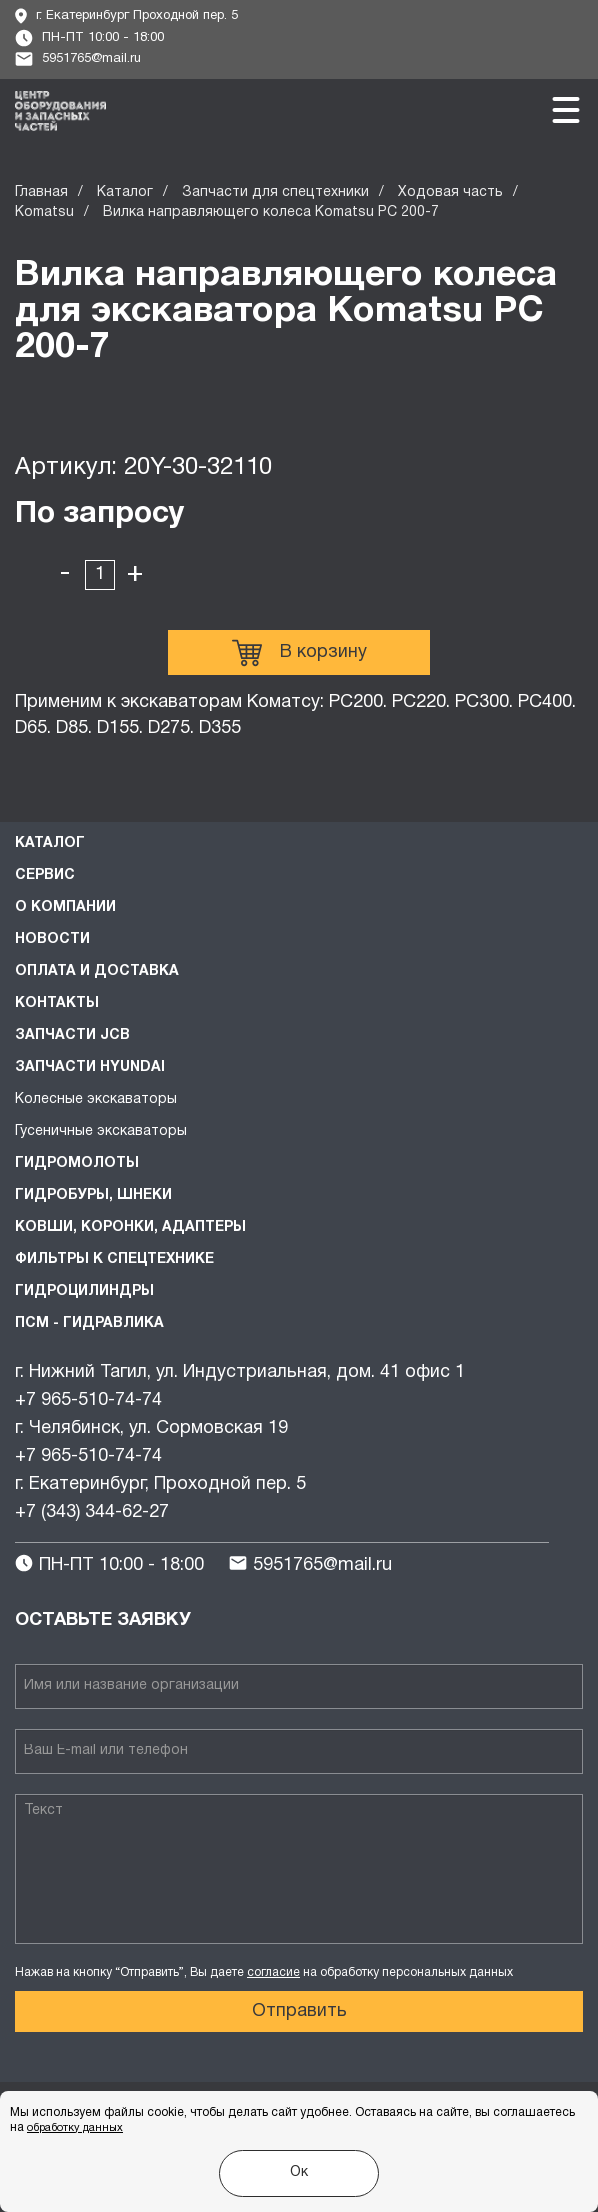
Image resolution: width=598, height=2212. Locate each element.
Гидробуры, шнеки (93, 1195)
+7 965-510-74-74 (88, 1400)
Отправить (299, 2011)
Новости (52, 939)
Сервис (45, 875)
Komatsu (44, 212)
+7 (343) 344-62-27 (92, 1512)
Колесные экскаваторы (96, 1099)
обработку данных (75, 2128)
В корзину (299, 653)
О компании (65, 907)
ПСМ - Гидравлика (89, 1323)
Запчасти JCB (72, 1035)
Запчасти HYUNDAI (90, 1067)
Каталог (125, 192)
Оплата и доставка (97, 971)
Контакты (57, 1003)
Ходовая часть (450, 192)
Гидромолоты (77, 1163)
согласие (273, 1972)
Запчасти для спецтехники (275, 192)
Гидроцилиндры (84, 1291)
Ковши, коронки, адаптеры (130, 1227)
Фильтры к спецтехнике (114, 1259)
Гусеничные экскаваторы (101, 1131)
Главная (41, 192)
